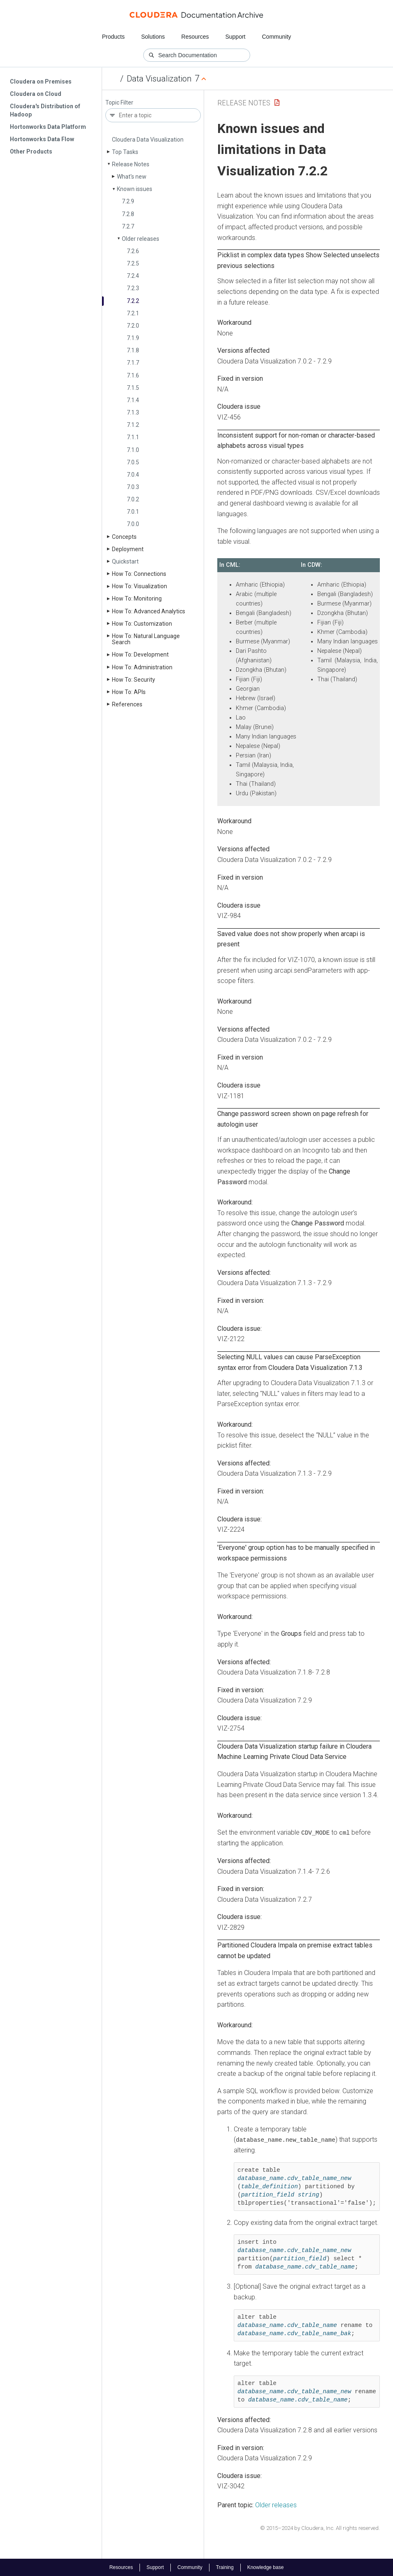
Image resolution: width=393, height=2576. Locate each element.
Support (235, 36)
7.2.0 (133, 325)
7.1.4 (133, 400)
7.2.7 (128, 226)
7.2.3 (133, 288)
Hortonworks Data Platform (48, 126)
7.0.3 (133, 487)
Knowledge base (265, 2567)
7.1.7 (133, 362)
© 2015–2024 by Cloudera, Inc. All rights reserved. (320, 2528)
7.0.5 (133, 462)
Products (113, 36)
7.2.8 (128, 214)
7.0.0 (133, 524)
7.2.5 (133, 263)
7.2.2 (133, 301)
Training (225, 2567)
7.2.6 (133, 251)
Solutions (153, 36)
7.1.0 (133, 450)
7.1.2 (133, 425)
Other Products (31, 151)
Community (276, 36)
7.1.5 (133, 387)
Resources (195, 36)
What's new (132, 176)
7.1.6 (133, 375)
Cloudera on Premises (41, 81)
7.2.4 (133, 276)
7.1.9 (133, 338)
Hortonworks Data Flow (42, 139)
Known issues (134, 189)
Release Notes (130, 164)
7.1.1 (133, 437)
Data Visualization (159, 79)
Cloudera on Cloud (35, 94)
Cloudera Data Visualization (148, 139)
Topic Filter (119, 103)
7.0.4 (133, 474)
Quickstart (125, 561)
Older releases (140, 238)
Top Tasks (125, 152)
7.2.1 (133, 313)
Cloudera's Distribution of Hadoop (45, 110)
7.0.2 (133, 499)
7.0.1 (133, 511)
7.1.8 (133, 350)
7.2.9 (128, 201)
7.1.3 (133, 412)
